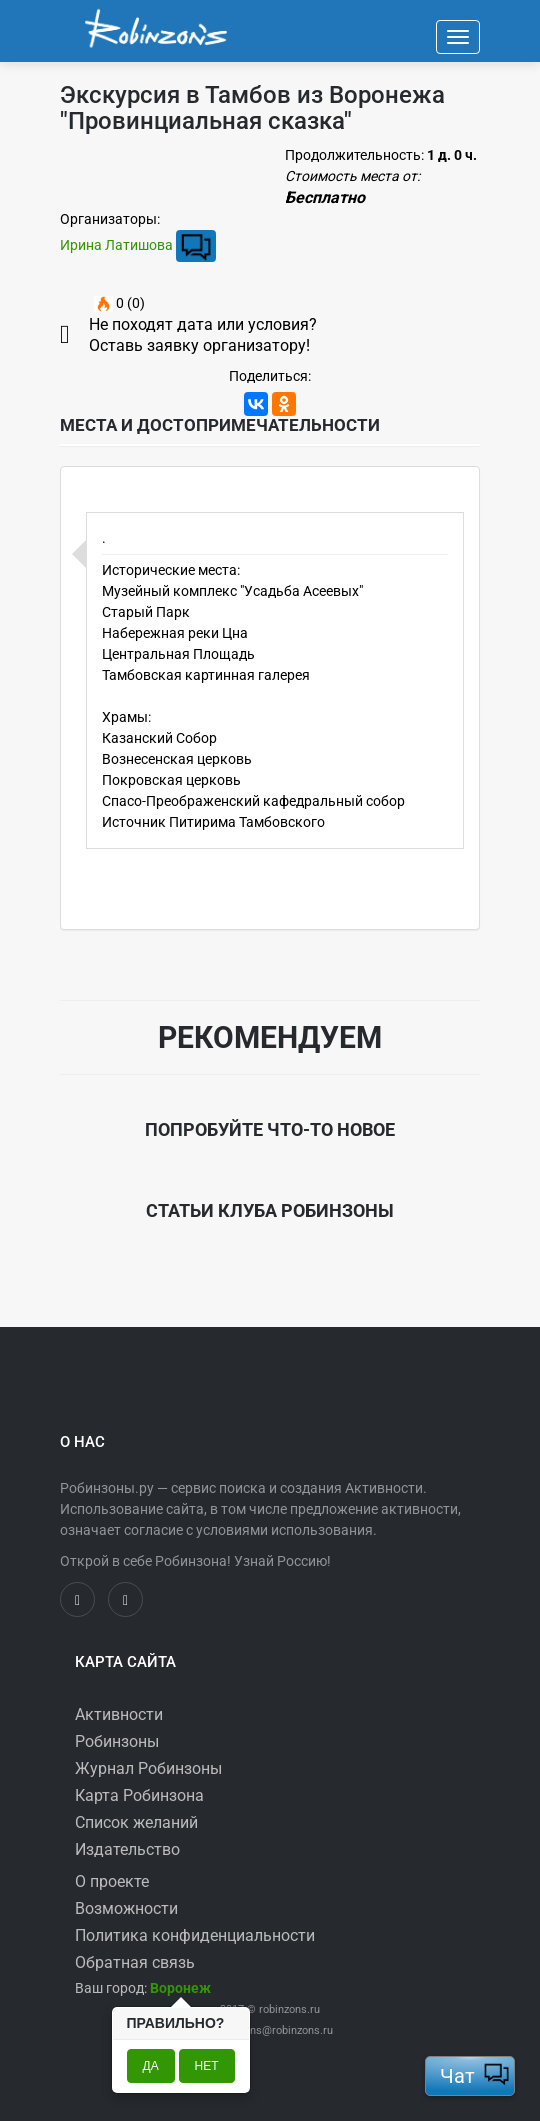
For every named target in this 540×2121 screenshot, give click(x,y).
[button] (180, 1988)
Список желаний (136, 1822)
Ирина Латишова (116, 244)
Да (151, 2066)
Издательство (127, 1849)
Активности (119, 1714)
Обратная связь (135, 1962)
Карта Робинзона (139, 1795)
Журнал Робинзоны (148, 1768)
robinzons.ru (289, 2009)
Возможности (126, 1908)
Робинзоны (117, 1741)
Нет (207, 2066)
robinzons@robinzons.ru (273, 2030)
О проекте (112, 1881)
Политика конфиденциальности (195, 1935)
